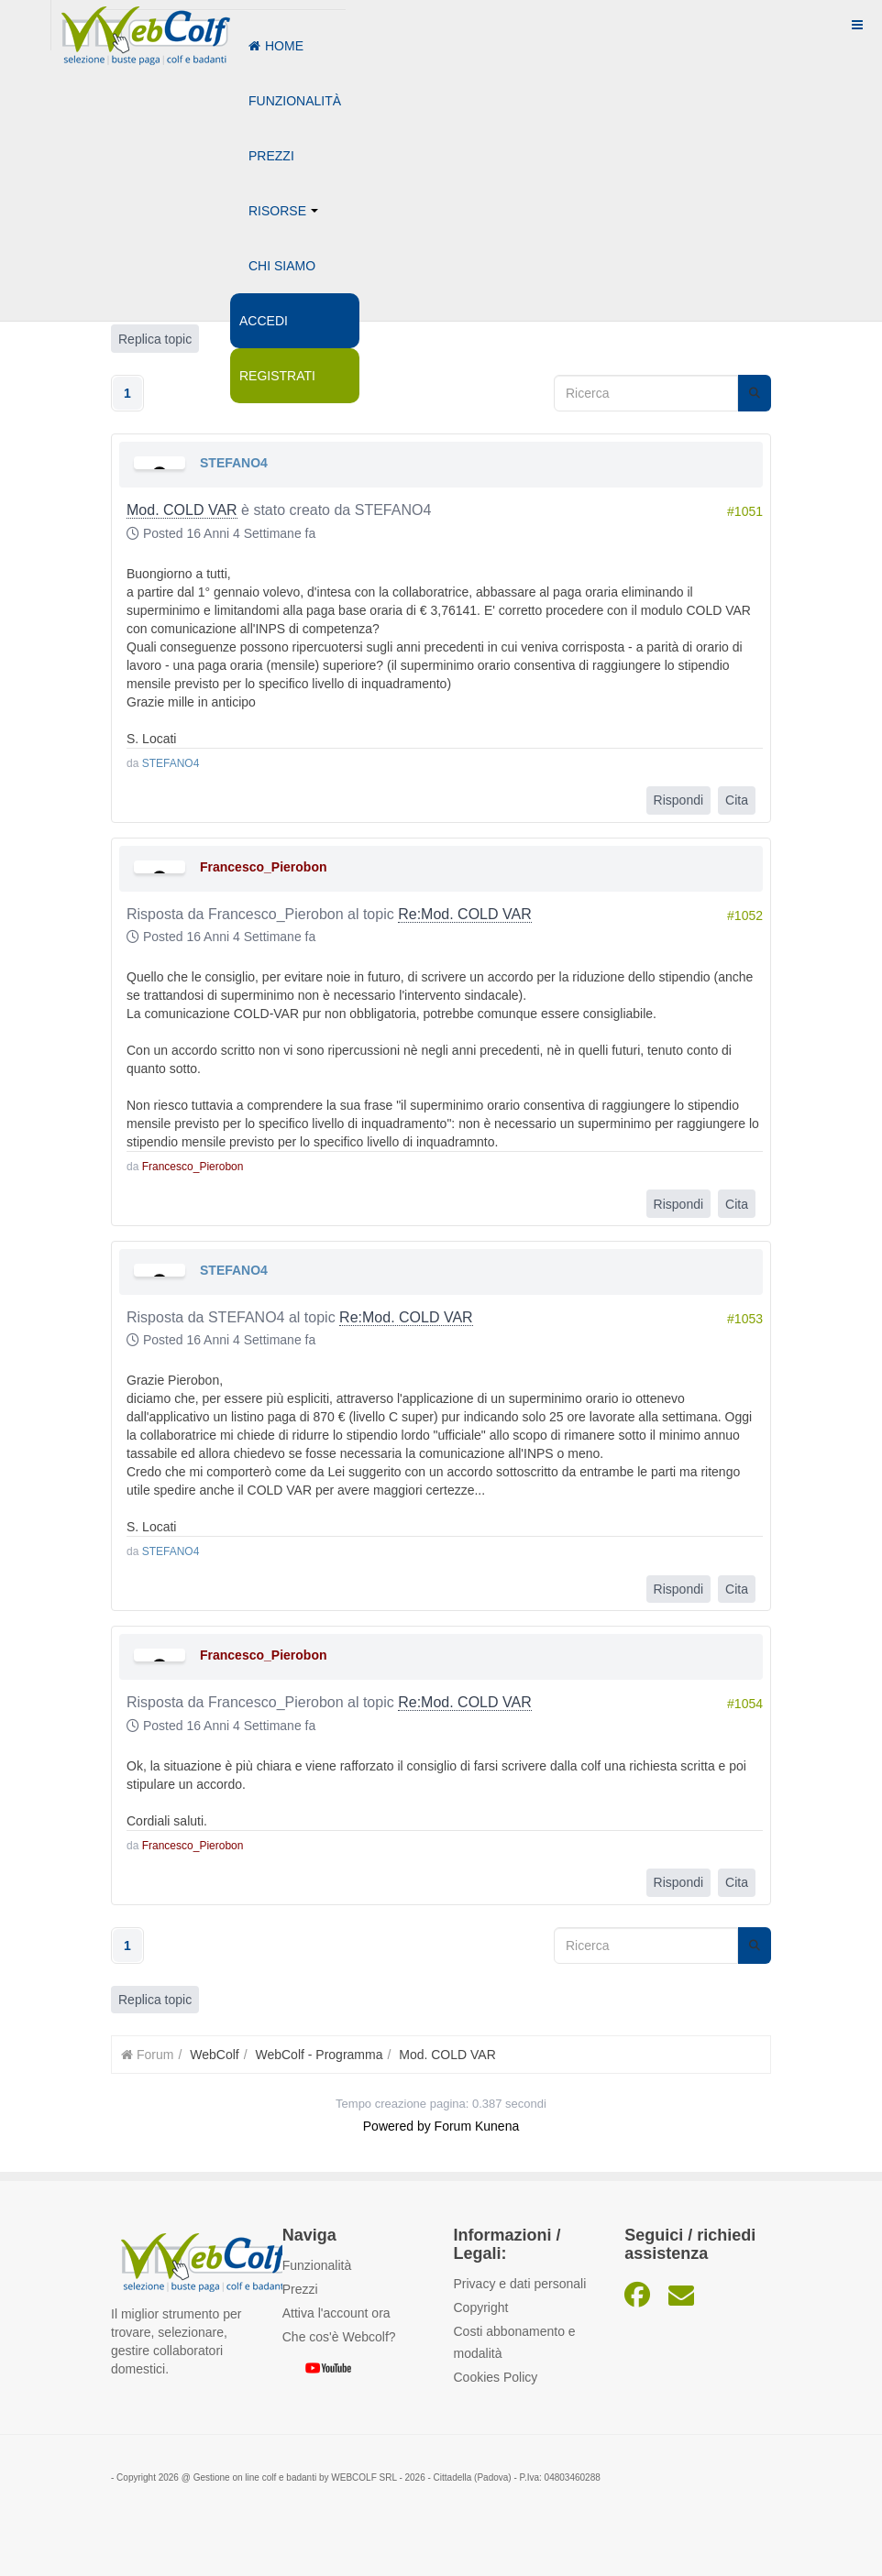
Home (275, 45)
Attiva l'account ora (336, 2313)
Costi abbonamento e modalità (515, 2341)
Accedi (263, 320)
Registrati (277, 375)
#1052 (745, 914)
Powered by (397, 2126)
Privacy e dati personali (520, 2282)
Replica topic (155, 1999)
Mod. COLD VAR (182, 510)
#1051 (745, 511)
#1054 (745, 1703)
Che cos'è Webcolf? (339, 2336)
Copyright (481, 2306)
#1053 (745, 1318)
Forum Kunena (477, 2126)
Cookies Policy (496, 2376)
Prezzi (271, 155)
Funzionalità (294, 100)
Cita (736, 800)
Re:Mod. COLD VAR (465, 913)
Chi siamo (281, 265)
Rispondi (678, 800)
